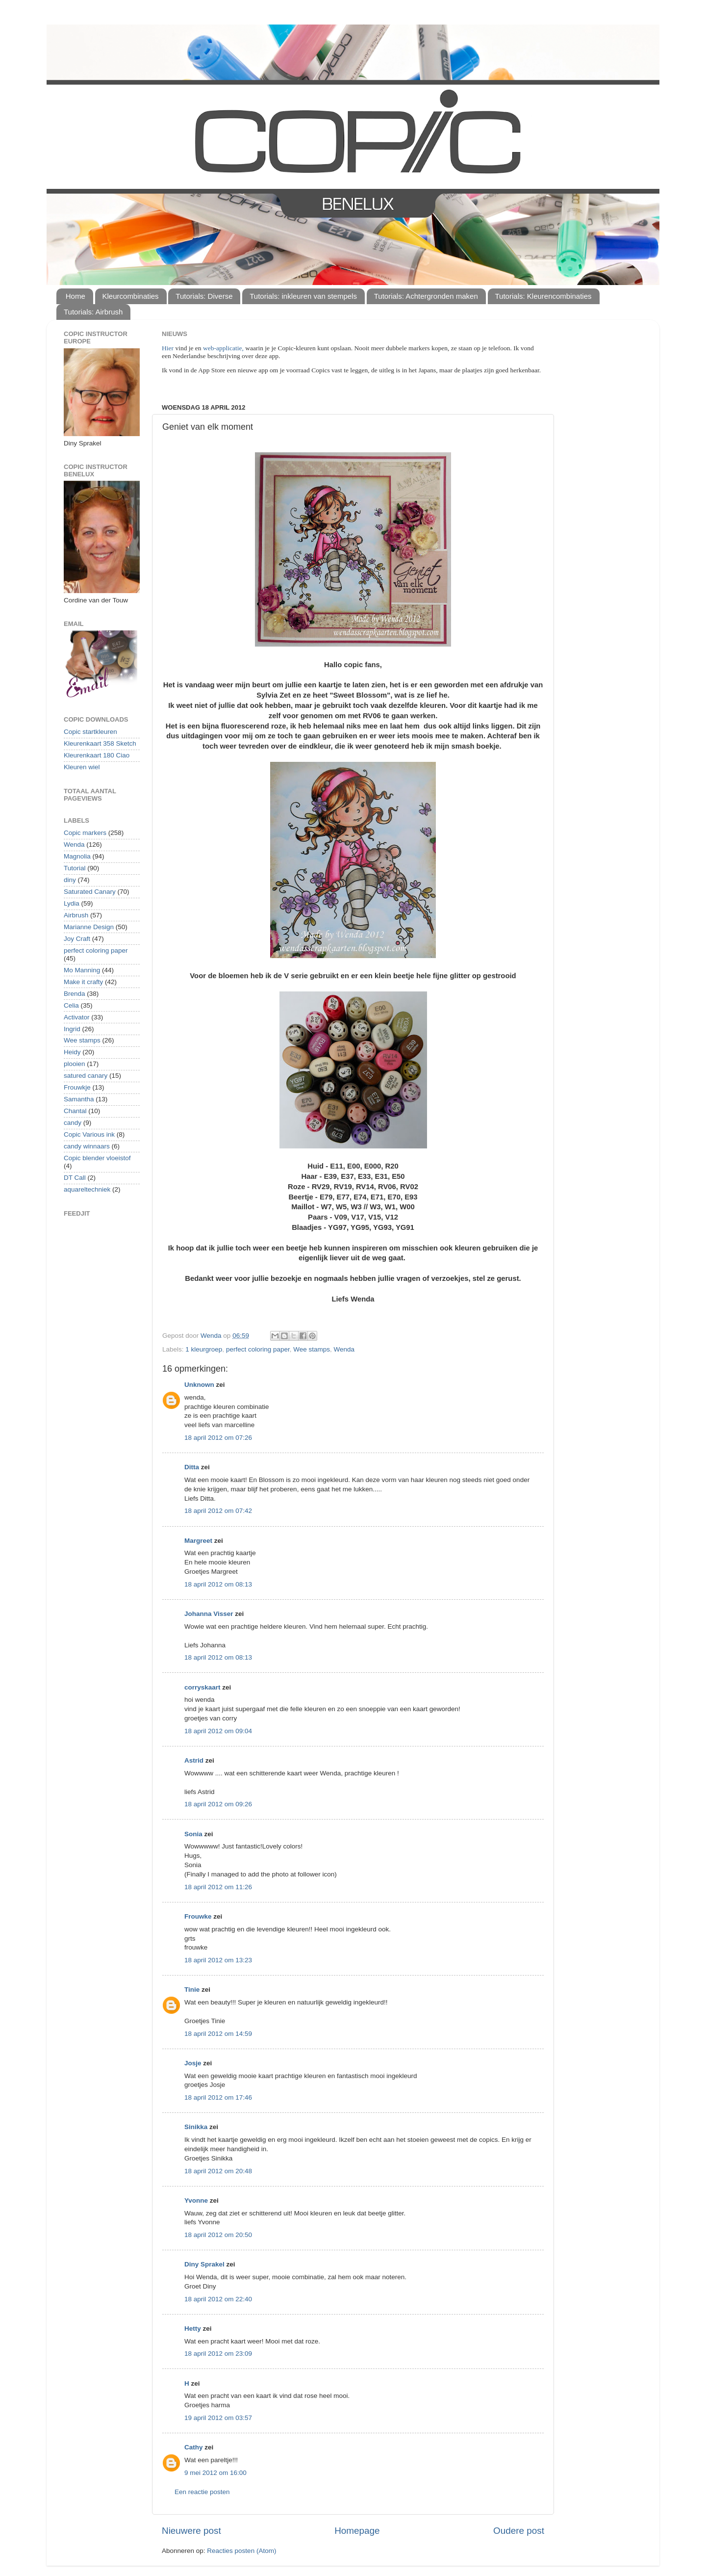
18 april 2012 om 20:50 (218, 2234)
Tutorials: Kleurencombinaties (543, 296)
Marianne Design (89, 927)
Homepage (356, 2530)
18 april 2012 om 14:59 (218, 2033)
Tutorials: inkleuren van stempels (303, 296)
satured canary (85, 1075)
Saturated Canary (90, 891)
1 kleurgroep (203, 1349)
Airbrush (76, 915)
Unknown (199, 1384)
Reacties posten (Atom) (241, 2550)
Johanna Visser (208, 1613)
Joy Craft (77, 938)
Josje (193, 2063)
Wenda (344, 1349)
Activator (77, 1017)
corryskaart (202, 1687)
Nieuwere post (191, 2530)
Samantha (79, 1099)
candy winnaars (87, 1146)
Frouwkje (77, 1087)
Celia (71, 1005)
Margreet (198, 1540)
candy (72, 1122)
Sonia (193, 1834)
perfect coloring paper (258, 1349)
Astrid (193, 1760)
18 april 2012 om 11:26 (218, 1887)
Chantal (75, 1111)
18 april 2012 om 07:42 (218, 1510)
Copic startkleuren (90, 731)
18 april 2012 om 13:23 (218, 1960)
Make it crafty (83, 982)
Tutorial (75, 868)
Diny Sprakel (204, 2264)
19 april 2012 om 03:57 (218, 2417)
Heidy (72, 1052)
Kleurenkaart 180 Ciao (96, 755)
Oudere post (518, 2530)
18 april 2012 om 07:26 (218, 1437)
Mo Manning (82, 970)
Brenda (74, 993)
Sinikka (195, 2127)
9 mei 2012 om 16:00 (215, 2472)
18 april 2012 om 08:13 (218, 1584)
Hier (168, 348)
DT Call (75, 1177)
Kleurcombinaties (130, 296)
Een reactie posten (202, 2492)
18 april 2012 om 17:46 (218, 2097)
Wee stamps (311, 1349)
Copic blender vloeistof (97, 1158)
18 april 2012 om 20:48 (218, 2171)
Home (75, 296)
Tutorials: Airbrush (93, 312)
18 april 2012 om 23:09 (218, 2353)
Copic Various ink (89, 1134)
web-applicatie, (223, 348)
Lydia (71, 903)
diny (70, 880)
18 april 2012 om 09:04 (218, 1731)
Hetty (192, 2328)
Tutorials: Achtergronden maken (426, 296)
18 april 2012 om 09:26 (218, 1804)
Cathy (193, 2447)
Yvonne (196, 2200)
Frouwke (198, 1916)
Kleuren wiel (82, 767)
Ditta (191, 1467)
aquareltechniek (87, 1189)
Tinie (192, 1989)
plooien (74, 1063)
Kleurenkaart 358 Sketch (100, 743)
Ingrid (72, 1029)
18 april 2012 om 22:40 (218, 2299)
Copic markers (85, 832)
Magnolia (77, 856)
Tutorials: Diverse (204, 296)
